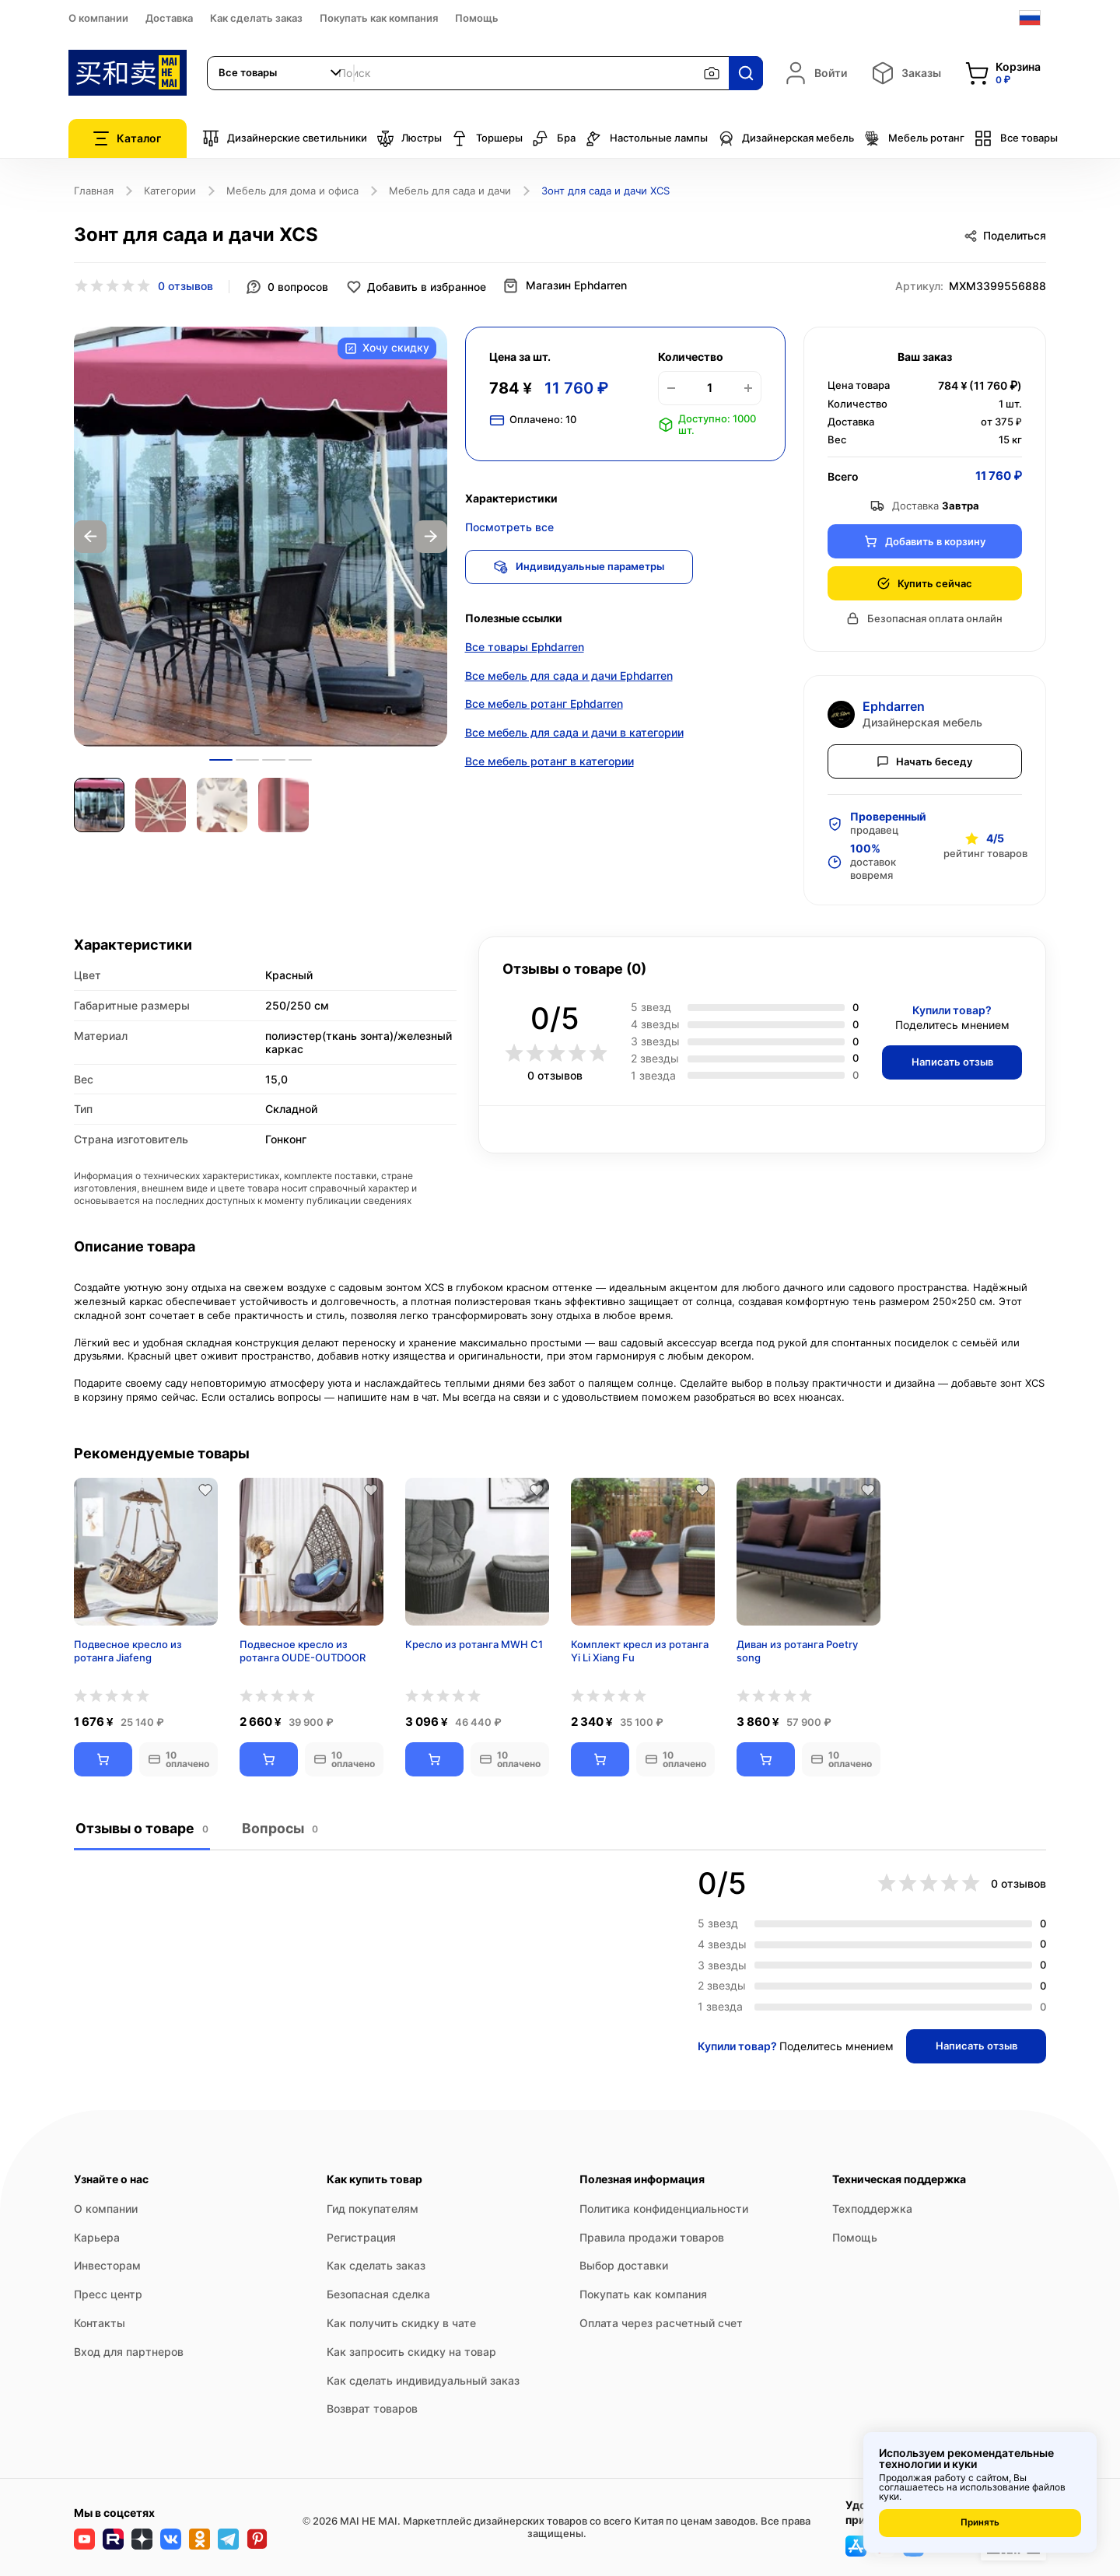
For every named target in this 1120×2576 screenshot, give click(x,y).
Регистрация (361, 2236)
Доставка (169, 18)
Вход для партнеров (129, 2351)
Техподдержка (872, 2208)
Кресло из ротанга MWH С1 (474, 1644)
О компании (98, 18)
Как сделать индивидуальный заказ (423, 2379)
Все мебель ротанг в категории (549, 762)
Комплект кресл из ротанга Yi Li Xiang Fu (640, 1651)
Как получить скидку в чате (401, 2322)
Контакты (99, 2322)
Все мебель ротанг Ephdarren (544, 705)
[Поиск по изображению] (712, 73)
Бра (554, 138)
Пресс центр (108, 2294)
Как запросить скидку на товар (411, 2351)
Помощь (477, 18)
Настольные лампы (646, 138)
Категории (170, 190)
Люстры (409, 138)
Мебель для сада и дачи (450, 190)
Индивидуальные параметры (582, 565)
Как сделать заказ (256, 18)
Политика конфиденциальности (663, 2208)
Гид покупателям (372, 2208)
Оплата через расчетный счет (661, 2322)
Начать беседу (924, 760)
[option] (260, 536)
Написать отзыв (949, 1061)
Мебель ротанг (913, 138)
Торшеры (487, 138)
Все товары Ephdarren (524, 648)
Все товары (1016, 138)
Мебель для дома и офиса (292, 190)
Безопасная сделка (378, 2294)
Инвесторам (107, 2265)
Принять (980, 2523)
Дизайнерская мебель (785, 138)
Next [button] (431, 536)
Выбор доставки (623, 2265)
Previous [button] (90, 536)
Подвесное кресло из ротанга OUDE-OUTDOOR (303, 1651)
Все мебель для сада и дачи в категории (574, 734)
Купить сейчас (924, 582)
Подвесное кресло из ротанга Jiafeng (128, 1651)
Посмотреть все (509, 526)
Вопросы (278, 1828)
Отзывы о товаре (141, 1828)
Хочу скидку (386, 348)
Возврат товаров (372, 2408)
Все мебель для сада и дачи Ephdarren (569, 677)
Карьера (97, 2236)
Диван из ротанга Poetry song (797, 1651)
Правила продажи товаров (651, 2236)
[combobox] (281, 73)
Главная (94, 190)
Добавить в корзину (924, 540)
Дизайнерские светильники (284, 138)
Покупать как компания (379, 18)
